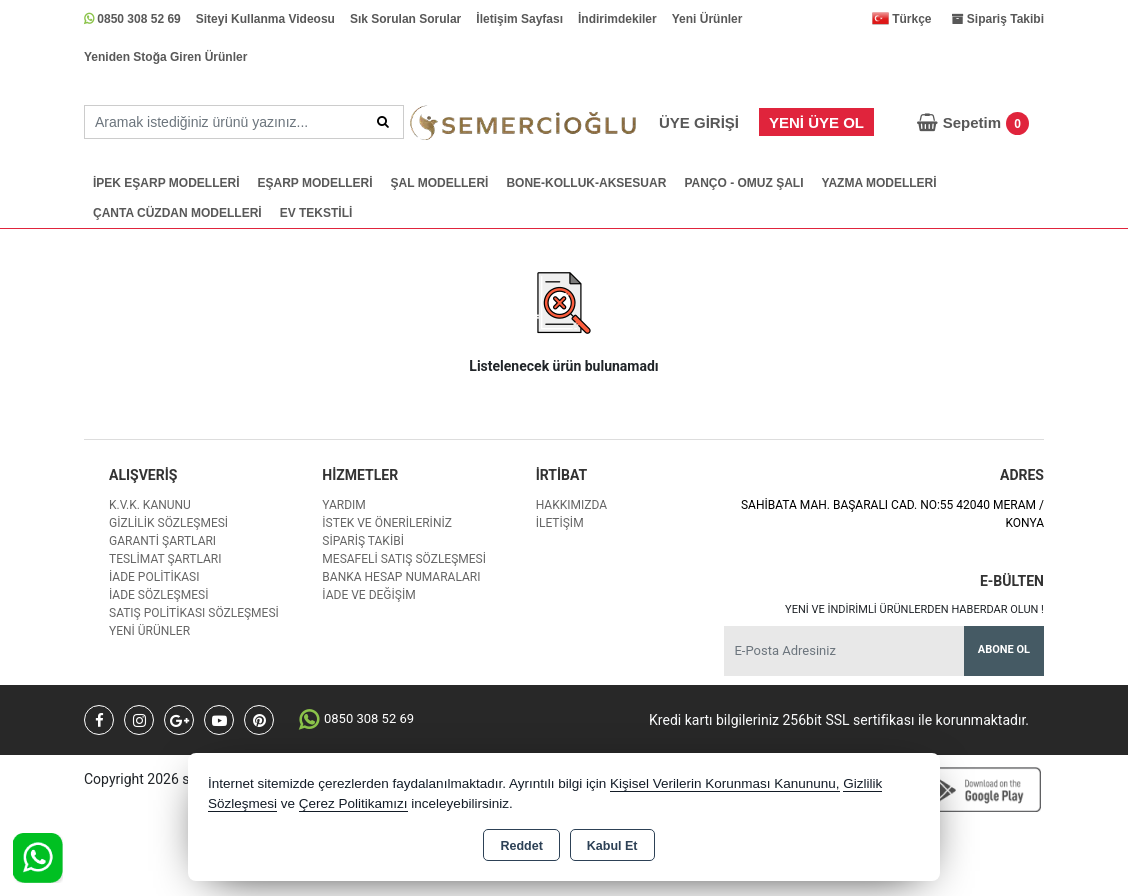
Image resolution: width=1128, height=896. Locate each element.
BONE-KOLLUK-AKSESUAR (586, 183)
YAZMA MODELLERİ (878, 183)
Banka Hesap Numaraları (401, 577)
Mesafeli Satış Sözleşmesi (404, 559)
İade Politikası (154, 577)
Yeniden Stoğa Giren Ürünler (165, 57)
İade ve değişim (368, 595)
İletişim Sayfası (519, 19)
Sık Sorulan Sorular (405, 19)
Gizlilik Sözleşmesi (168, 523)
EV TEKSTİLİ (316, 213)
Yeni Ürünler (707, 19)
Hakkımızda (571, 505)
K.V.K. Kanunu (150, 505)
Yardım (344, 505)
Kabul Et (612, 846)
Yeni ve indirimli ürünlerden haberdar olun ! (914, 609)
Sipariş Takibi (363, 541)
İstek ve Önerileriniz (387, 523)
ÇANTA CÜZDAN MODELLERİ (177, 213)
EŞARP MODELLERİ (314, 183)
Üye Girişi (699, 122)
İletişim (560, 523)
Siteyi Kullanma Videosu (265, 19)
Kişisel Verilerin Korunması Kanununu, (725, 783)
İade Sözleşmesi (158, 595)
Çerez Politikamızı (353, 803)
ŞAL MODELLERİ (440, 183)
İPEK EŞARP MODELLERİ (166, 183)
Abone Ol (1004, 649)
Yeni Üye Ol (816, 122)
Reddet (521, 846)
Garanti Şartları (162, 541)
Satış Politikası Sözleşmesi (194, 613)
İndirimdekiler (617, 19)
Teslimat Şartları (165, 559)
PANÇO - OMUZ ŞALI (743, 183)
